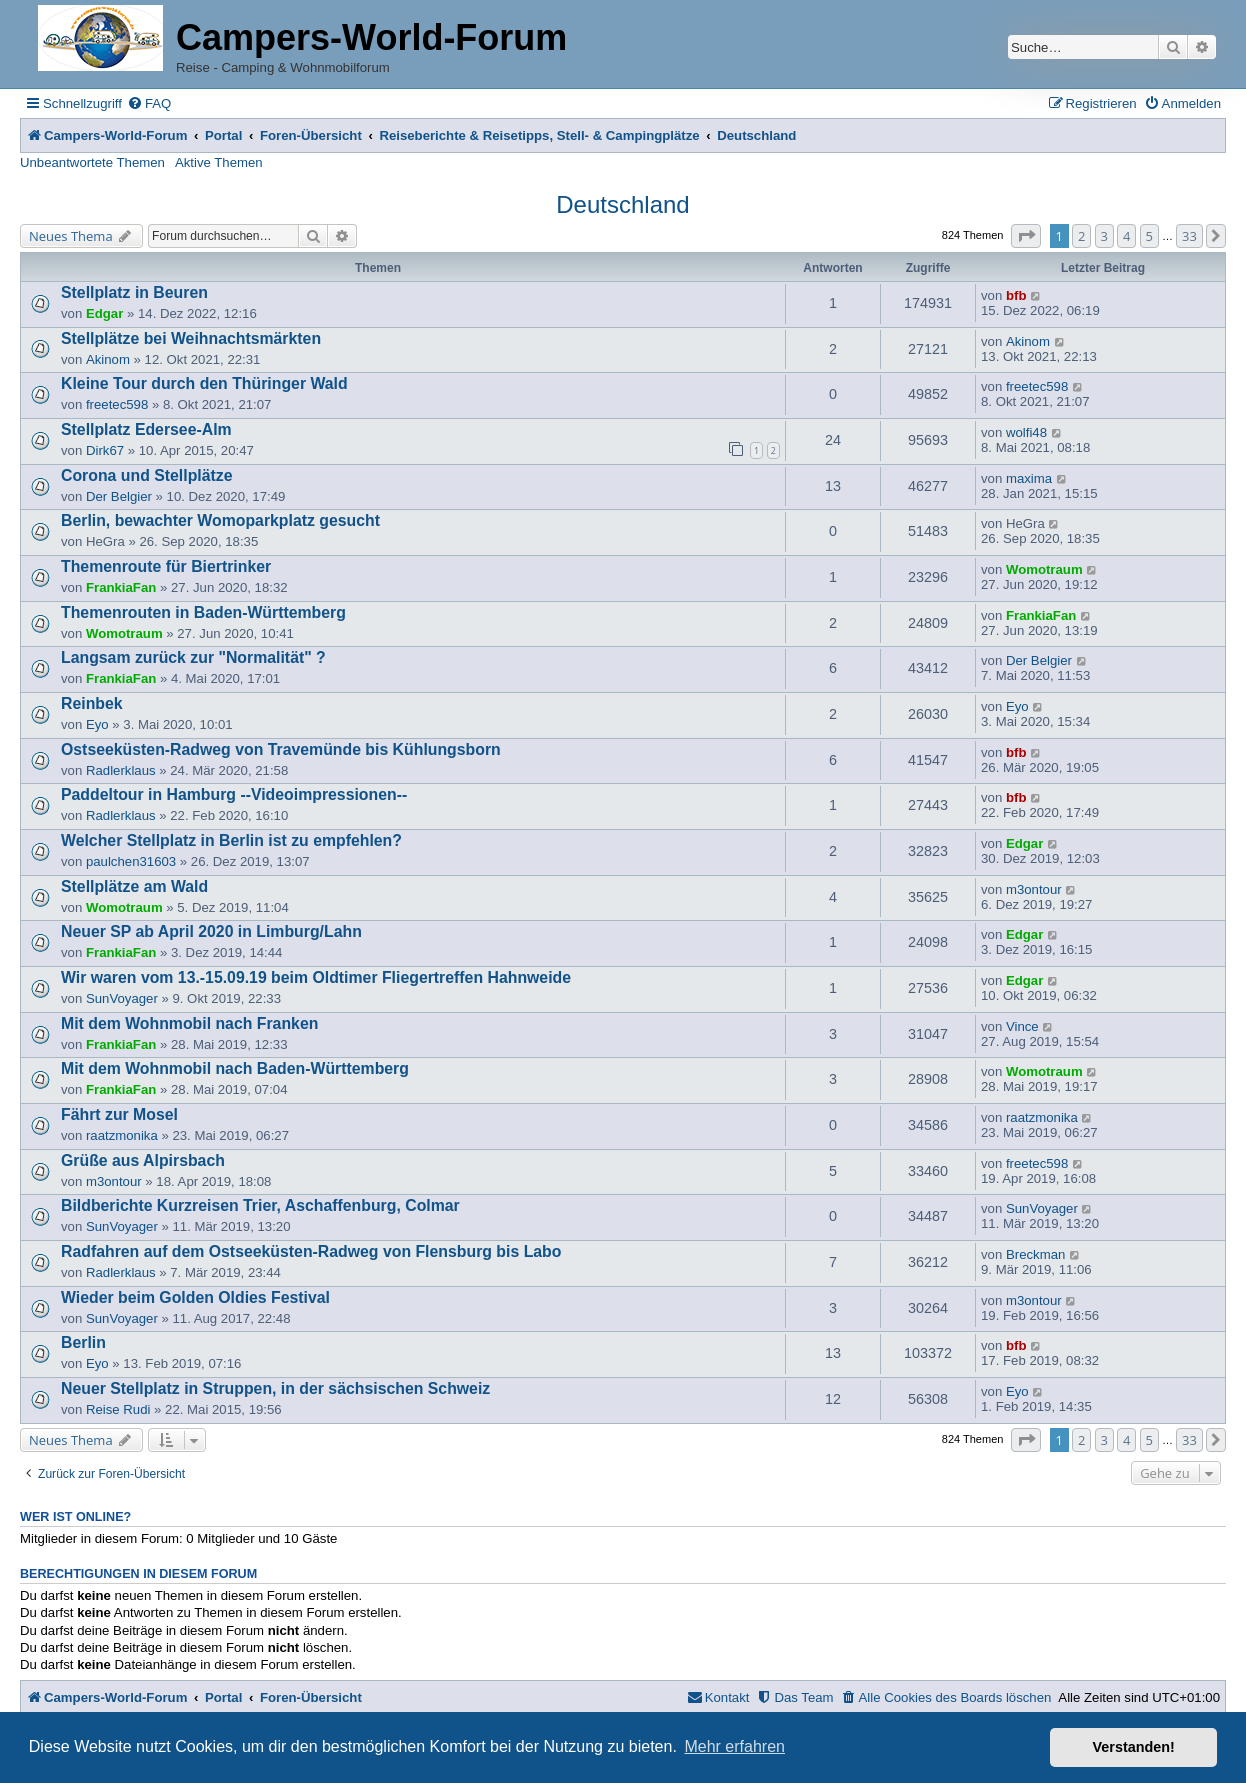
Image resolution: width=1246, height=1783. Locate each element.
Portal (223, 135)
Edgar (104, 313)
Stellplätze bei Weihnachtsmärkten (191, 338)
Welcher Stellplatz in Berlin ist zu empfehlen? (231, 840)
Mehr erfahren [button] (734, 1746)
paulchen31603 (131, 861)
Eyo (97, 724)
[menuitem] (149, 103)
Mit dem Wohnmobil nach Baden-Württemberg (235, 1068)
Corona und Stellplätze (146, 475)
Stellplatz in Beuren (134, 292)
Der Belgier (119, 496)
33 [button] (1189, 236)
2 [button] (1081, 236)
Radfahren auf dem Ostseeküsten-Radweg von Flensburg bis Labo (311, 1251)
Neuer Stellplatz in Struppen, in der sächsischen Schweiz (275, 1388)
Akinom (108, 359)
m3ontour (1034, 889)
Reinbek (92, 703)
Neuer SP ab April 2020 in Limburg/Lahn (211, 931)
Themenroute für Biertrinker (166, 566)
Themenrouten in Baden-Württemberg (203, 612)
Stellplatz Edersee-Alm (146, 429)
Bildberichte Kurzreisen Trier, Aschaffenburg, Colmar (260, 1205)
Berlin (83, 1342)
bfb (1016, 295)
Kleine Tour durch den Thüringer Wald (204, 383)
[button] (1026, 236)
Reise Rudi (118, 1409)
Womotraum (1044, 569)
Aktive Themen (219, 162)
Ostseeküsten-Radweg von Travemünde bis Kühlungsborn (281, 749)
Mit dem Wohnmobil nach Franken (189, 1023)
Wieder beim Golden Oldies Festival (195, 1297)
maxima (1029, 478)
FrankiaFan (121, 587)
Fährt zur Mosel (119, 1114)
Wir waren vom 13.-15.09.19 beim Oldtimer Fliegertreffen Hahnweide (316, 977)
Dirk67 (105, 450)
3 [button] (1104, 236)
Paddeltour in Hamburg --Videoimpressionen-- (234, 794)
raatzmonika (122, 1135)
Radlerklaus (121, 770)
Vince (1022, 1026)
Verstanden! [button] (1134, 1747)
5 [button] (1149, 236)
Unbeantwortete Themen (92, 162)
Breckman (1035, 1254)
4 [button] (1126, 236)
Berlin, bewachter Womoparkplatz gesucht (220, 520)
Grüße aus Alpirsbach (143, 1160)
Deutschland (622, 204)
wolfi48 (1026, 432)
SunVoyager (122, 998)
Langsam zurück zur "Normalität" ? (193, 657)
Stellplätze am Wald (134, 886)
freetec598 (117, 404)
